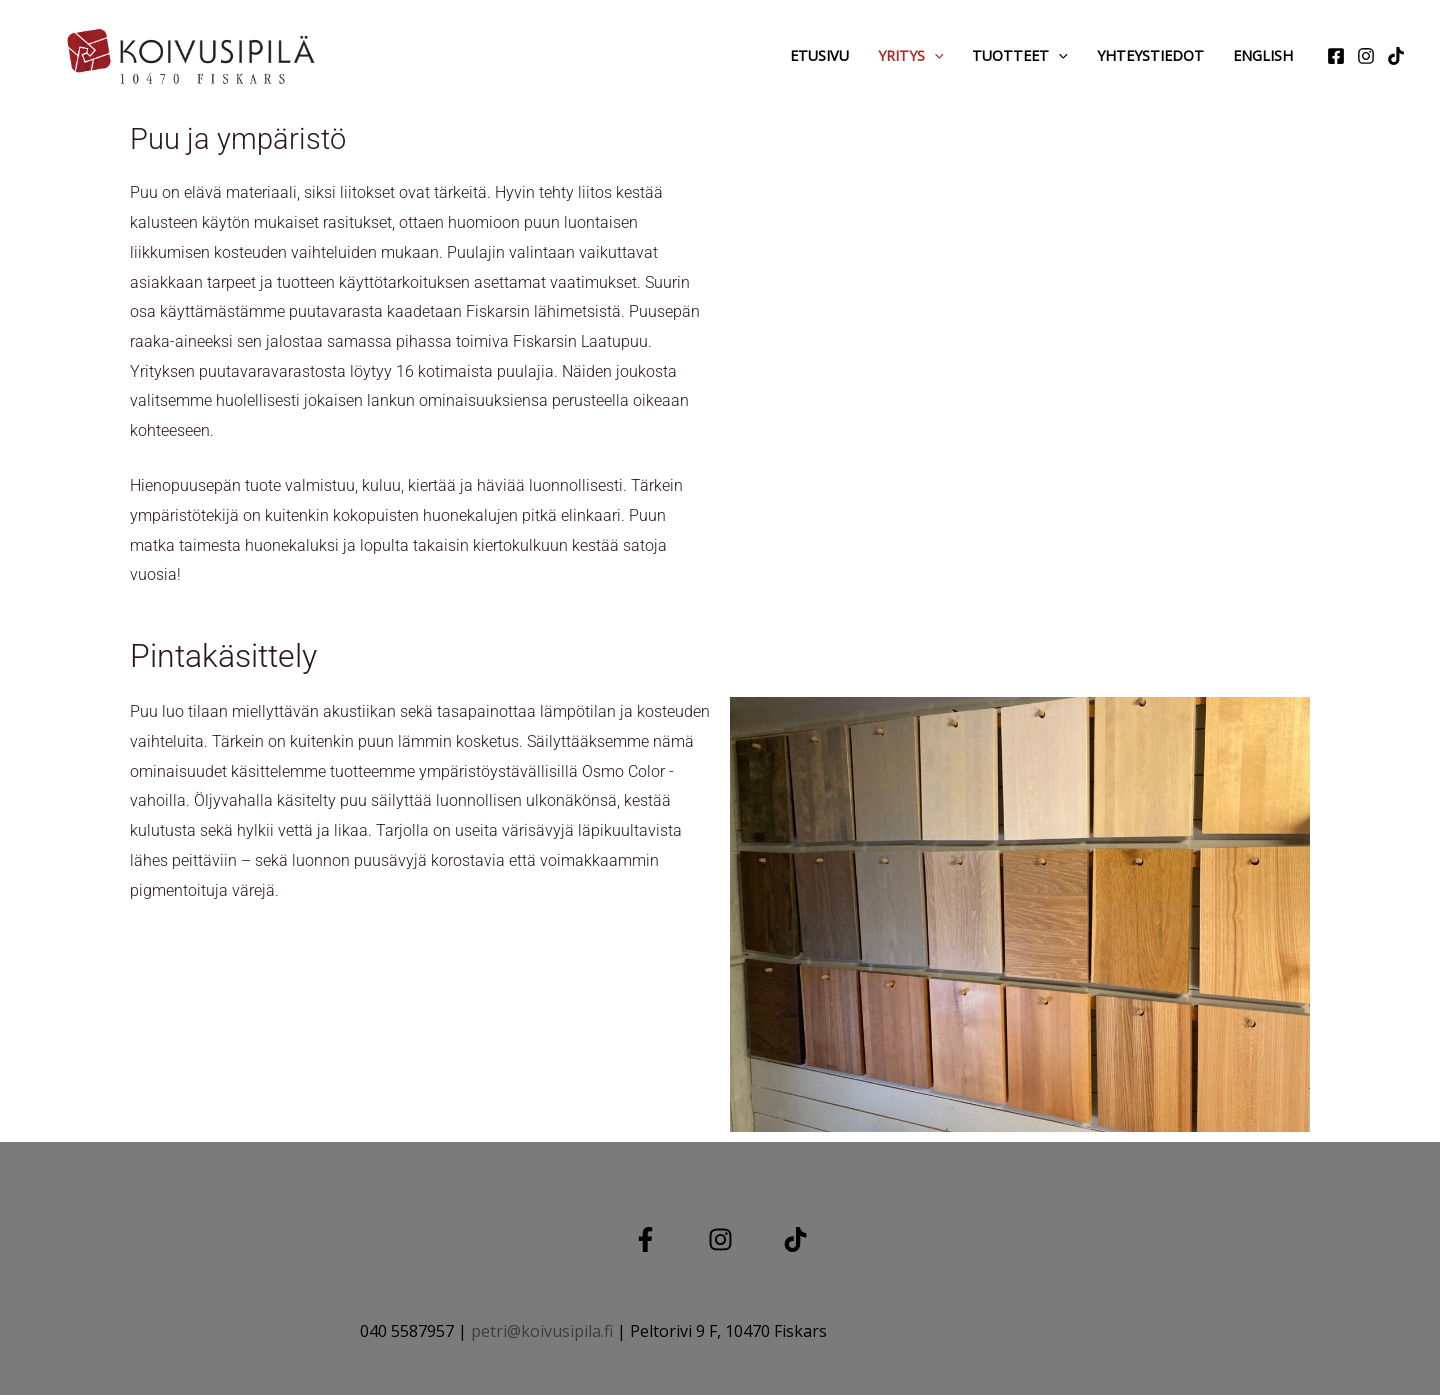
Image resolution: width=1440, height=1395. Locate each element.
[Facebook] (1336, 56)
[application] (934, 55)
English (1263, 55)
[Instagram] (1366, 56)
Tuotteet (1020, 55)
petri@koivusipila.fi (542, 1331)
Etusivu (819, 55)
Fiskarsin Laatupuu (580, 341)
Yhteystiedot (1150, 55)
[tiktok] (1396, 56)
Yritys (911, 55)
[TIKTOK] (795, 1239)
